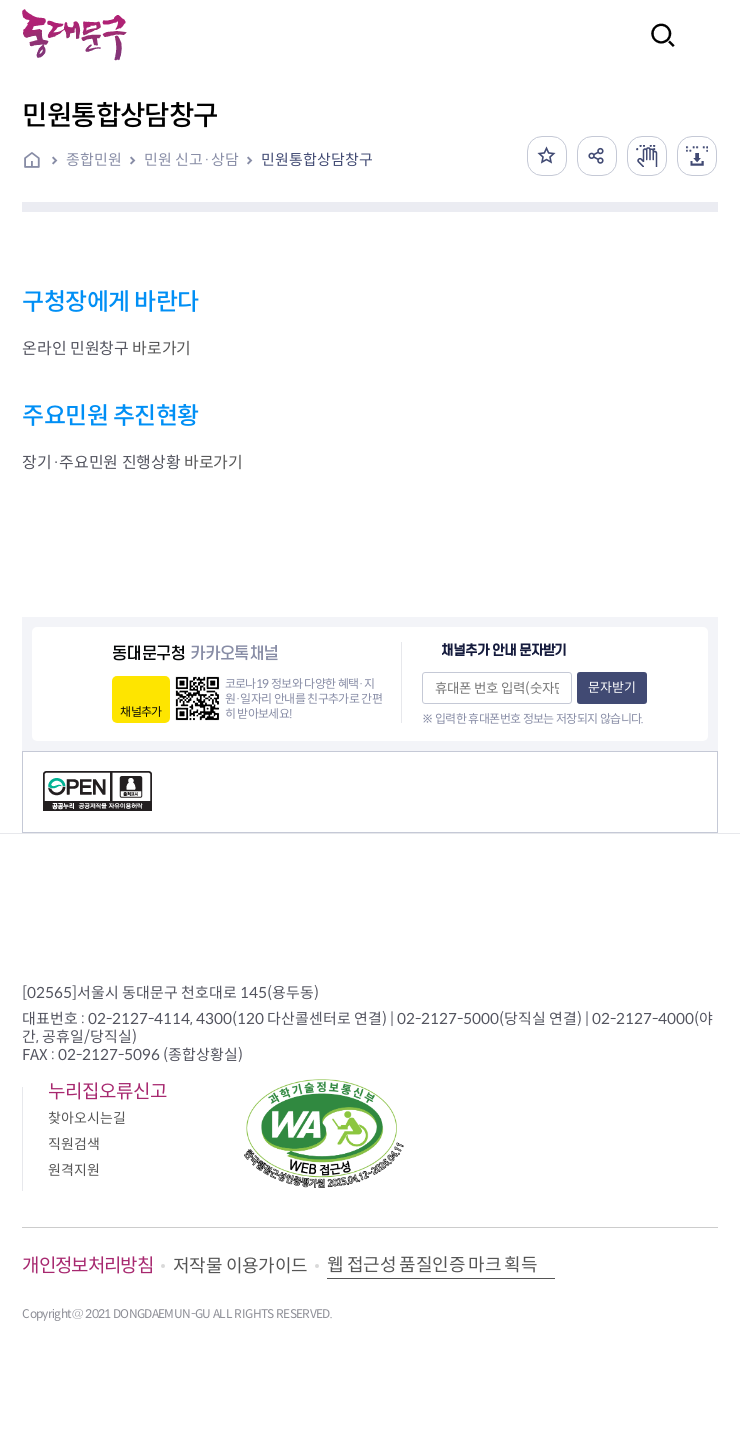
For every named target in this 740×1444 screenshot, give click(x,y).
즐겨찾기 (547, 156)
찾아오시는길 (87, 1118)
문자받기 (612, 687)
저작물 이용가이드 (240, 1266)
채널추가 (140, 711)
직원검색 (74, 1144)
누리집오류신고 (107, 1091)
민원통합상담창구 (317, 159)
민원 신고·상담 (191, 159)
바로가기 (161, 348)
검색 (657, 48)
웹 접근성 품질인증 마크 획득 (432, 1265)
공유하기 (597, 156)
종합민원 (94, 159)
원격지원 (74, 1170)
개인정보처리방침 (87, 1265)
